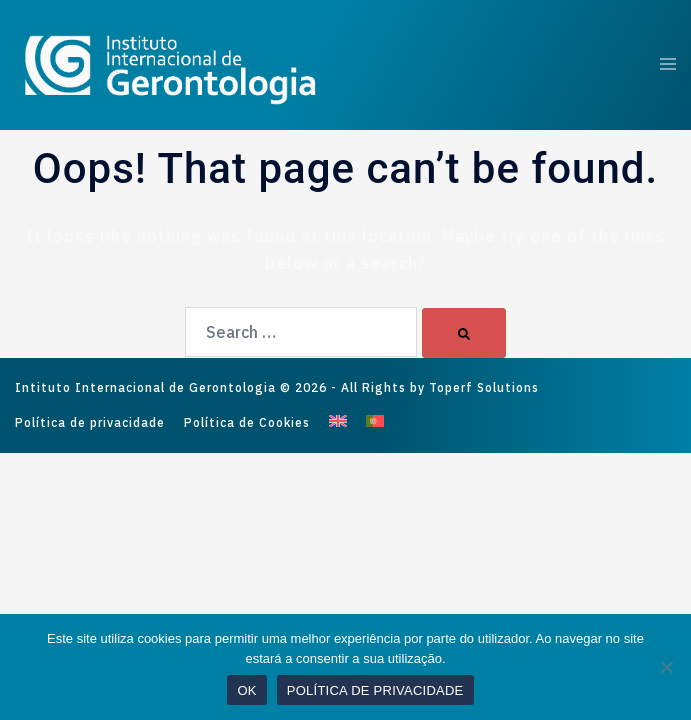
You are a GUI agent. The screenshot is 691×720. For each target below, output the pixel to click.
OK (246, 690)
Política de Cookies (247, 422)
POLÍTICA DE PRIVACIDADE (375, 690)
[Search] (464, 333)
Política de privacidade (90, 422)
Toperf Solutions (484, 387)
